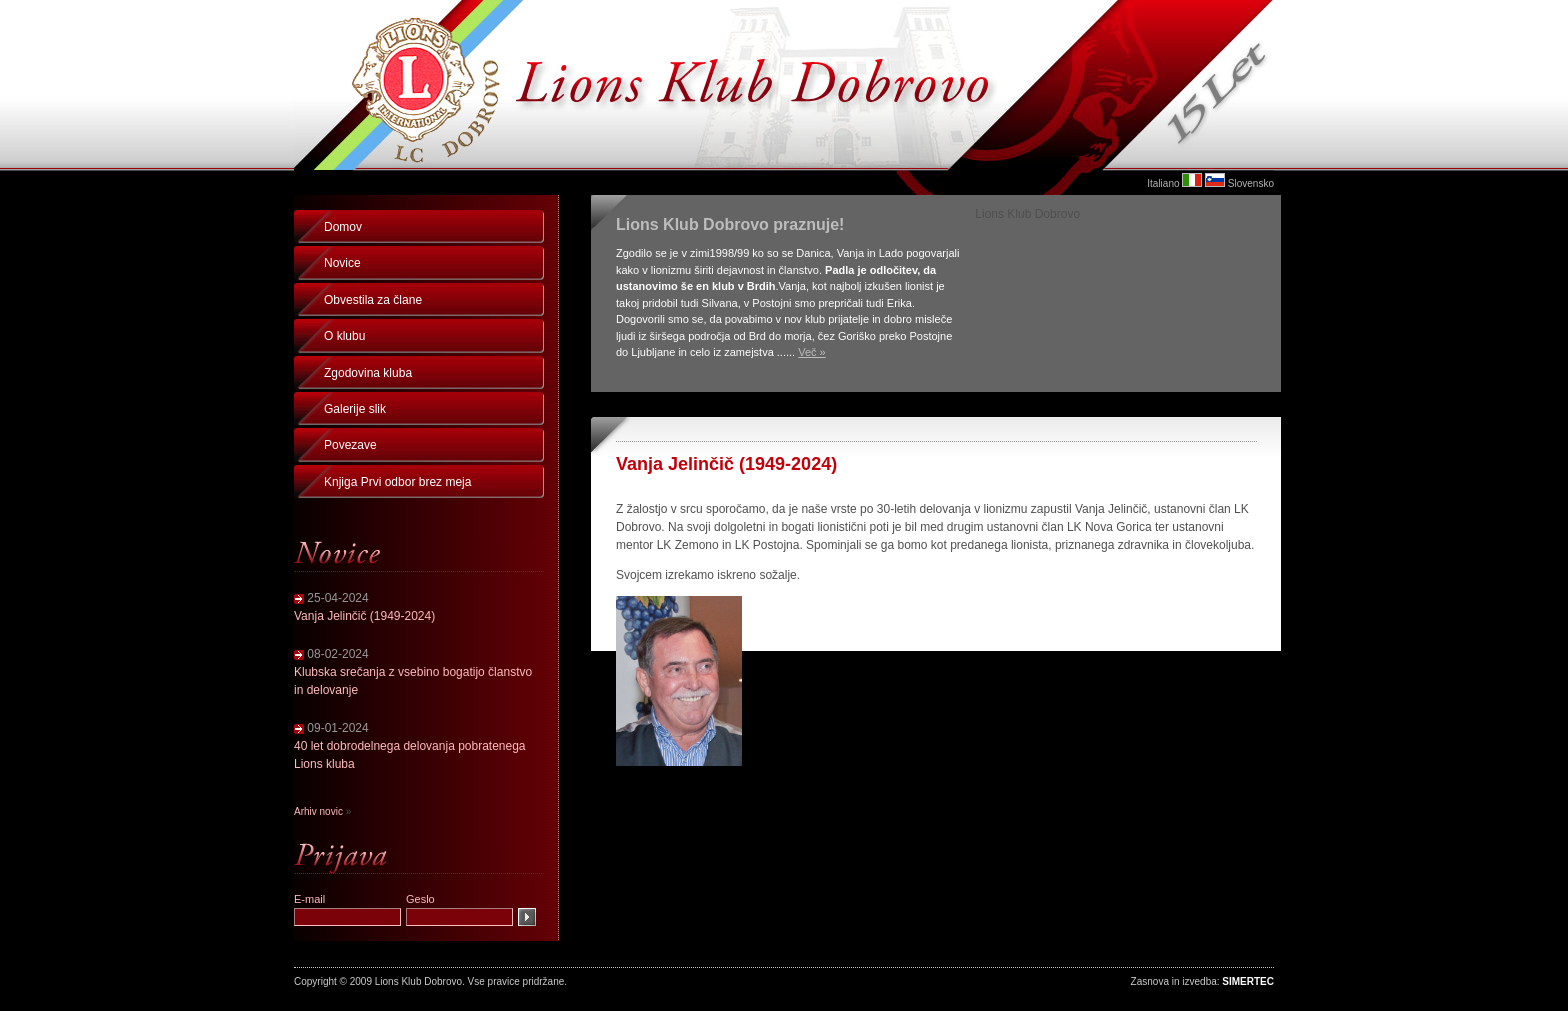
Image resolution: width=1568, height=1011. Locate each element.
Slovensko (1251, 183)
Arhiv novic (318, 811)
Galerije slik (355, 409)
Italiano (1163, 183)
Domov (343, 227)
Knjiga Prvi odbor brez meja (397, 482)
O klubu (344, 336)
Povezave (350, 445)
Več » (812, 352)
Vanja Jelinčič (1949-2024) (364, 616)
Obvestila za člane (373, 300)
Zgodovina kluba (368, 373)
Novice (342, 263)
